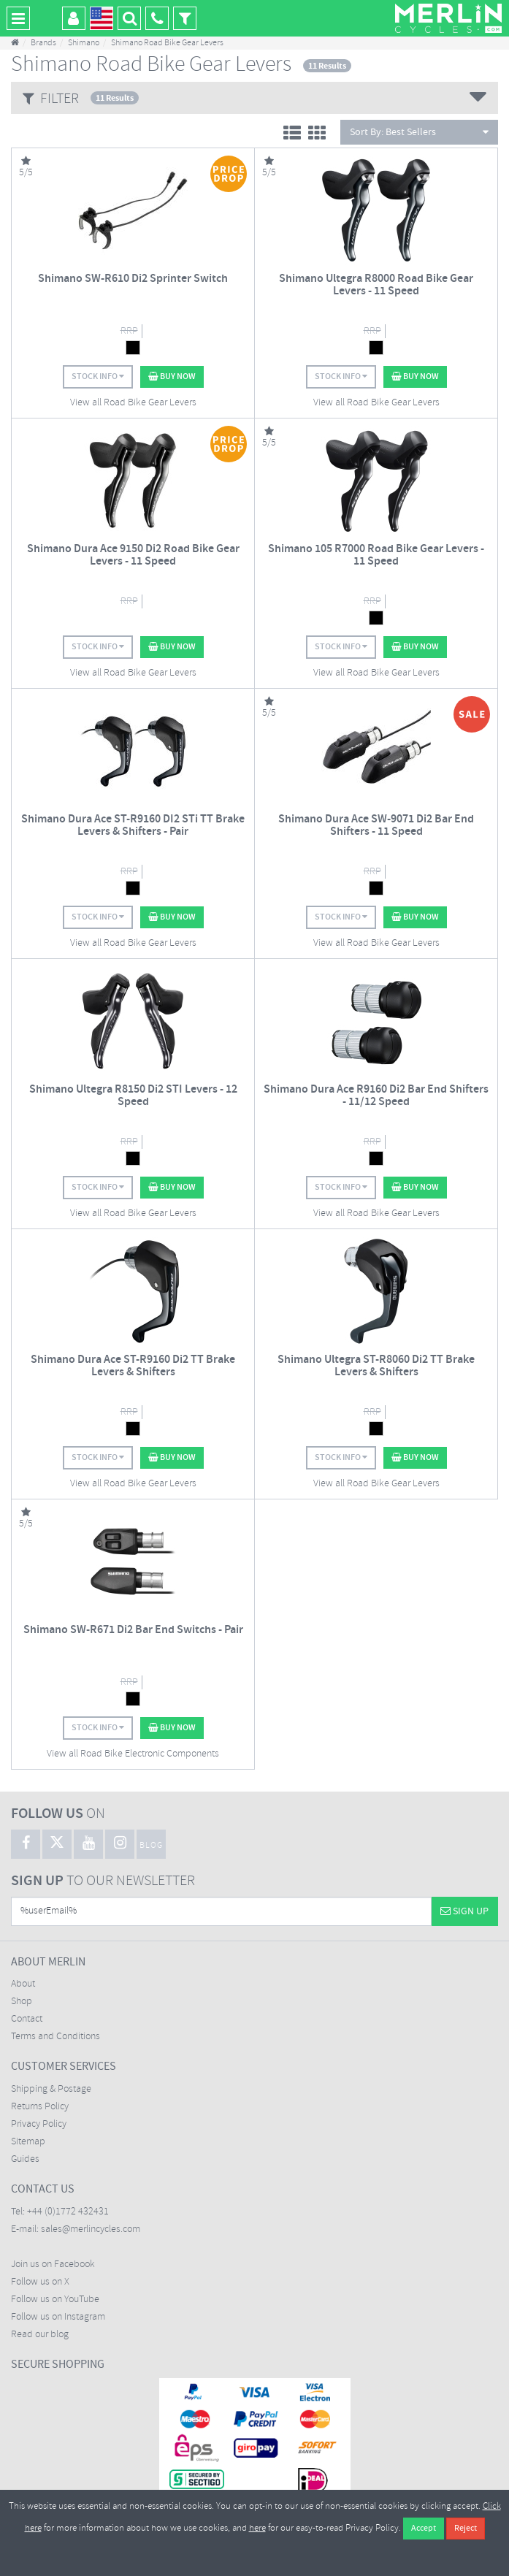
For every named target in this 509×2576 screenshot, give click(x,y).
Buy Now (172, 376)
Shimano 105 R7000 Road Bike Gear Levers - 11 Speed (376, 555)
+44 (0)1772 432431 (68, 2212)
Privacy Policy (38, 2124)
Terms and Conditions (55, 2037)
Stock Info (98, 376)
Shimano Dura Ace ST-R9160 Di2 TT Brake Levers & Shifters (133, 1366)
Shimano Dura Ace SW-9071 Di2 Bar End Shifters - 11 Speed (376, 825)
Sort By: (419, 132)
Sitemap (28, 2142)
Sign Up (464, 1911)
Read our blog (40, 2335)
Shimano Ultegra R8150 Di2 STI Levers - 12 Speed (133, 1096)
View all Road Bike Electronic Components (133, 1754)
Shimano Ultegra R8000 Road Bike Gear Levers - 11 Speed (376, 285)
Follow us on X (40, 2282)
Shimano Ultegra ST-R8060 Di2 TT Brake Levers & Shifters (376, 1366)
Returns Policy (40, 2107)
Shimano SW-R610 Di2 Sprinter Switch (133, 278)
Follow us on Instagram (58, 2317)
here (257, 2528)
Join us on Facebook (53, 2264)
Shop (21, 2002)
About (23, 1984)
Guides (25, 2159)
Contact (26, 2019)
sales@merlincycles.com (90, 2229)
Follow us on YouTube (55, 2299)
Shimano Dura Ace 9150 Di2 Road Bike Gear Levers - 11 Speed (133, 555)
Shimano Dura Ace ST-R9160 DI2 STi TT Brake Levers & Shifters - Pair (133, 825)
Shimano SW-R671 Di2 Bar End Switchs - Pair (133, 1629)
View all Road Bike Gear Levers (133, 403)
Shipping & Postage (51, 2089)
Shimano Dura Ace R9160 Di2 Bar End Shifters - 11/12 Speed (376, 1096)
